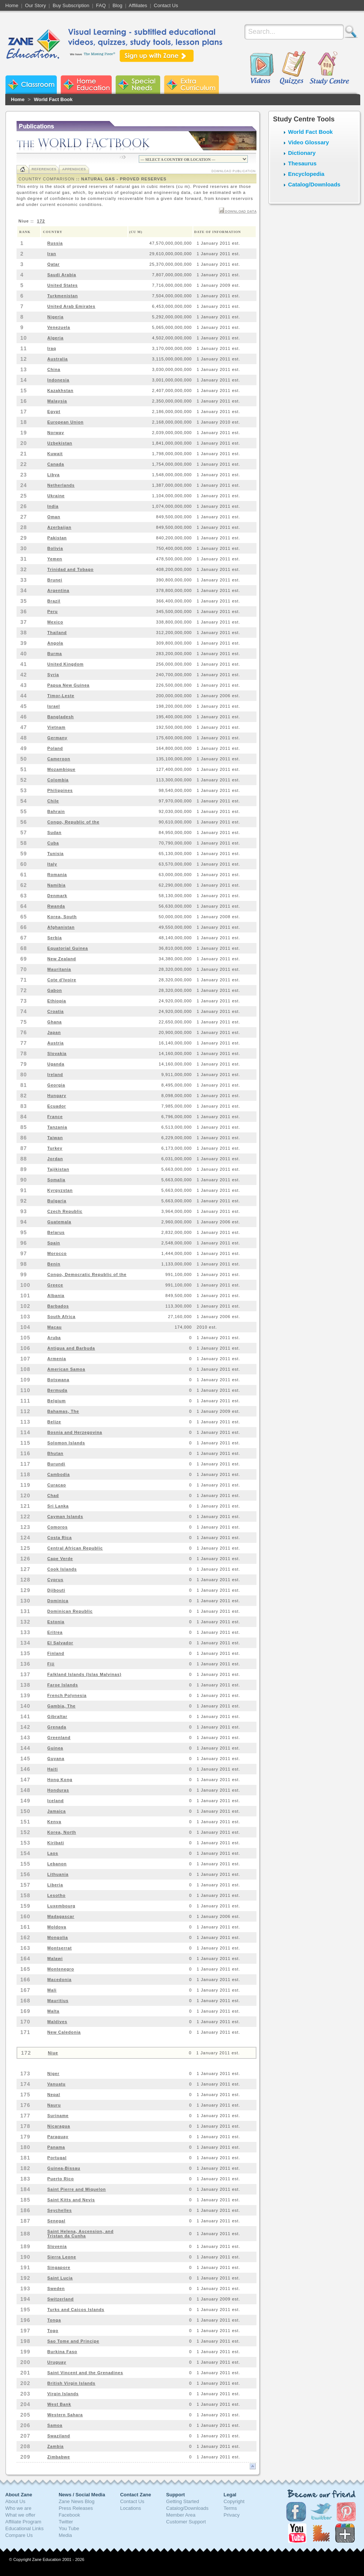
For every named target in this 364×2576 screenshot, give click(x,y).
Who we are (18, 2508)
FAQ (101, 5)
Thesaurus (302, 163)
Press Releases (76, 2508)
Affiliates (138, 5)
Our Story (35, 5)
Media (65, 2535)
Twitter (66, 2522)
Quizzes (293, 68)
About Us (15, 2501)
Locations (130, 2508)
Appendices (74, 169)
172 (41, 221)
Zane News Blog (76, 2501)
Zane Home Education (86, 84)
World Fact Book (53, 99)
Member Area (181, 2515)
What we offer (20, 2515)
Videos (262, 68)
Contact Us (166, 5)
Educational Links (24, 2528)
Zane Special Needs (137, 84)
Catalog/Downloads (314, 184)
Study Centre (329, 68)
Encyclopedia (306, 174)
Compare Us (19, 2535)
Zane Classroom (31, 84)
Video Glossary (308, 142)
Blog (117, 5)
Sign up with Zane (157, 56)
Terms (230, 2508)
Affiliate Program (23, 2522)
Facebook (69, 2515)
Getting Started (182, 2501)
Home (11, 5)
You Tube (69, 2528)
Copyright (234, 2501)
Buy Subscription (71, 5)
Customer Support (186, 2522)
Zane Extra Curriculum (191, 84)
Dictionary (301, 153)
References (44, 169)
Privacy (232, 2515)
